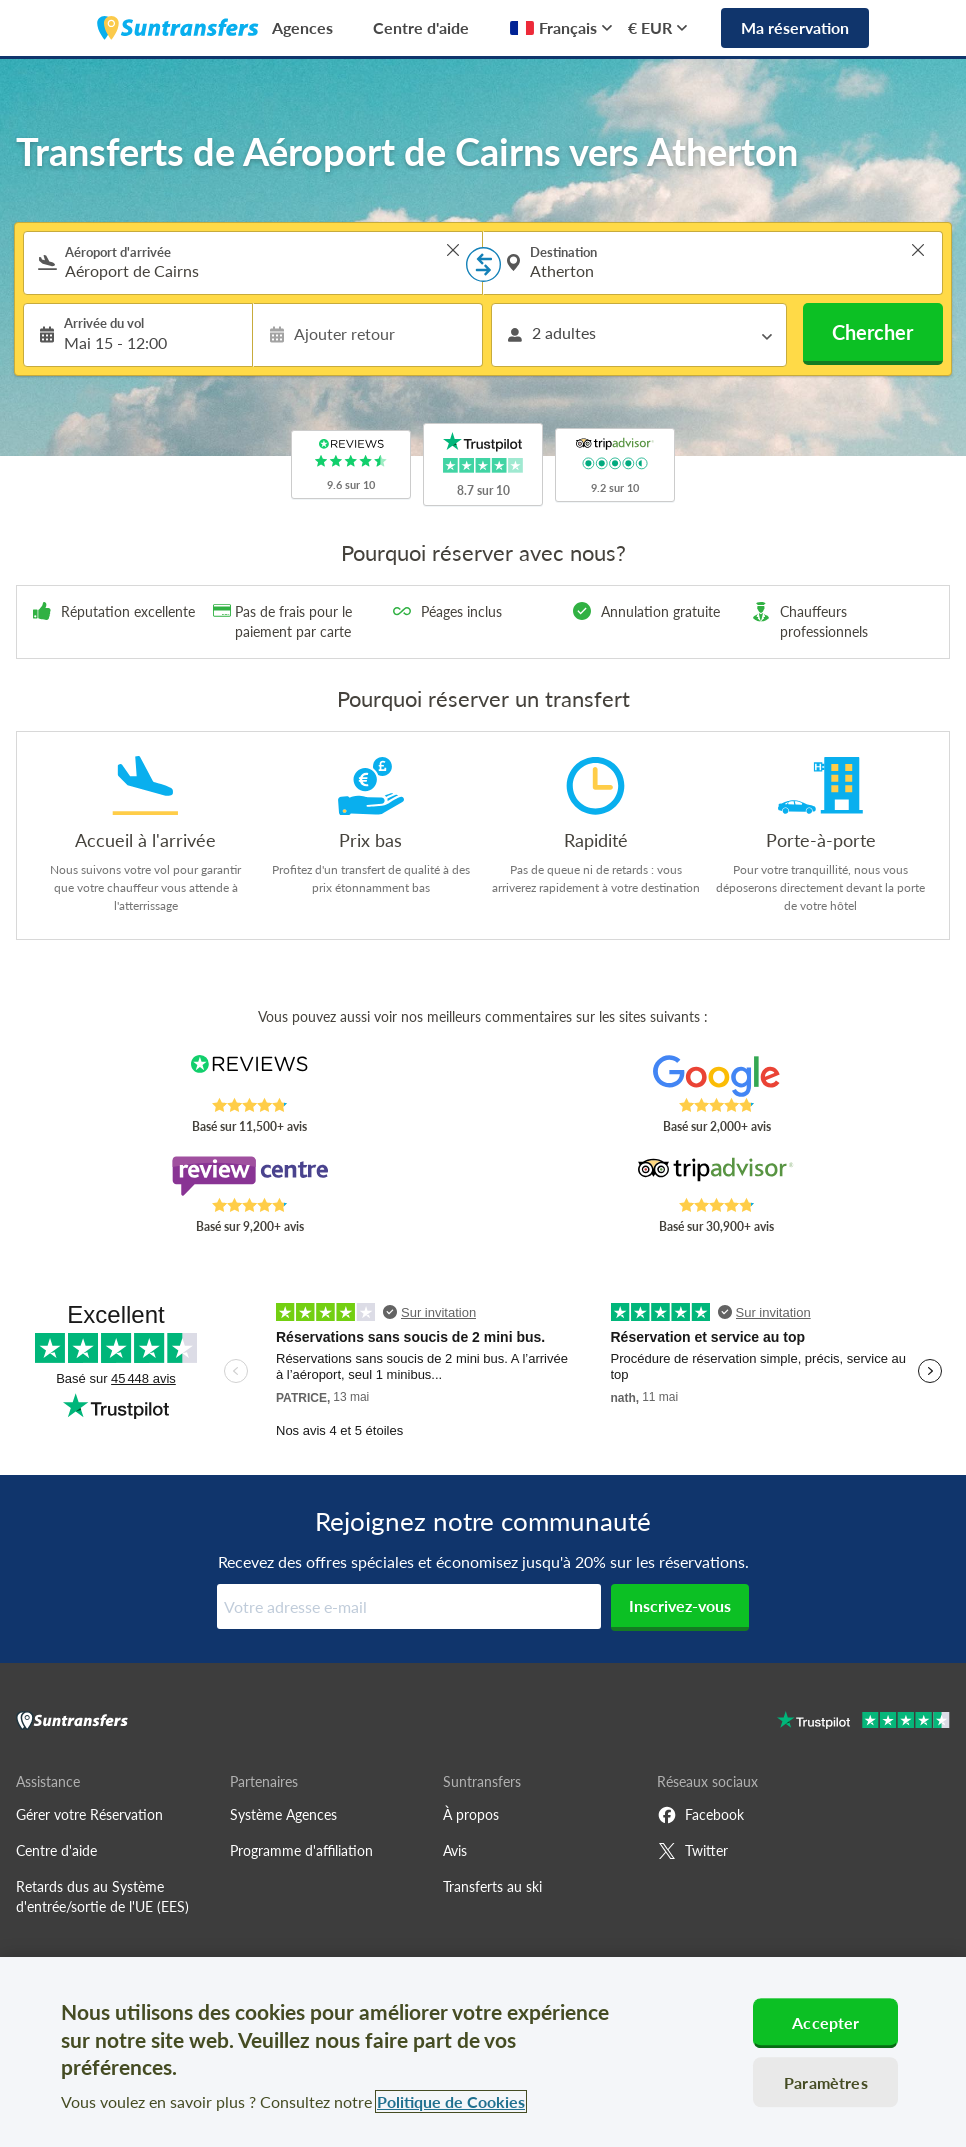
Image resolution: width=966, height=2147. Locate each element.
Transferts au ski (492, 1886)
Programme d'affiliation (301, 1850)
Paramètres (826, 2082)
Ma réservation (795, 27)
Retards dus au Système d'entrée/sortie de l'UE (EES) (102, 1896)
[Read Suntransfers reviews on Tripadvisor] (716, 1176)
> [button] (453, 250)
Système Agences (283, 1814)
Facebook (700, 1815)
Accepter (825, 2022)
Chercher (872, 332)
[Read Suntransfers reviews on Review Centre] (249, 1176)
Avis (455, 1850)
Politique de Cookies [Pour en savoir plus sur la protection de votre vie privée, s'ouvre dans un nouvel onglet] (451, 2101)
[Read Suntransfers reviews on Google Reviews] (716, 1076)
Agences (302, 27)
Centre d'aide (421, 27)
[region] (483, 2052)
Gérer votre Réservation (89, 1814)
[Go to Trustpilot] (863, 1722)
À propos (471, 1814)
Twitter (692, 1851)
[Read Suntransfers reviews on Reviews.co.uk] (249, 1076)
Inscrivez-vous (680, 1605)
